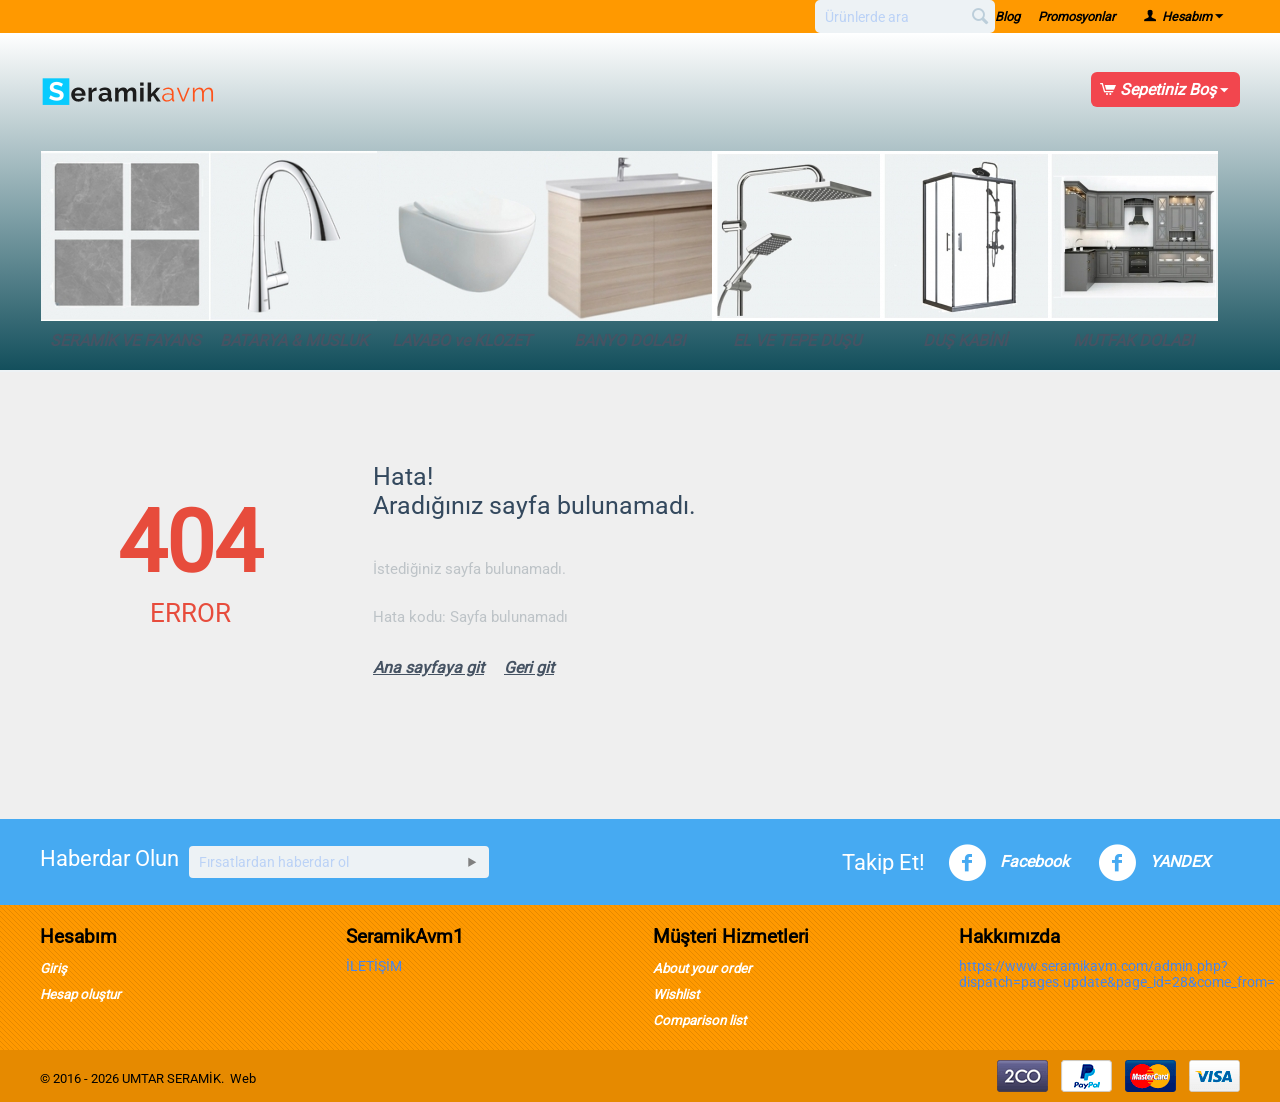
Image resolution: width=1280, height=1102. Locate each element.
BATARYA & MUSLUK (294, 250)
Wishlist (676, 994)
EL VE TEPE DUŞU (797, 250)
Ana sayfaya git (428, 667)
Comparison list (699, 1020)
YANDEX (1154, 863)
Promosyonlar (1076, 16)
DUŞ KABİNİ (965, 250)
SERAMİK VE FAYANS (126, 250)
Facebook (1008, 863)
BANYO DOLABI (629, 250)
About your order (702, 968)
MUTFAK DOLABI (1133, 250)
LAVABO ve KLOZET (462, 250)
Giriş (53, 968)
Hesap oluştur (80, 994)
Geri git (529, 667)
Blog (1007, 16)
